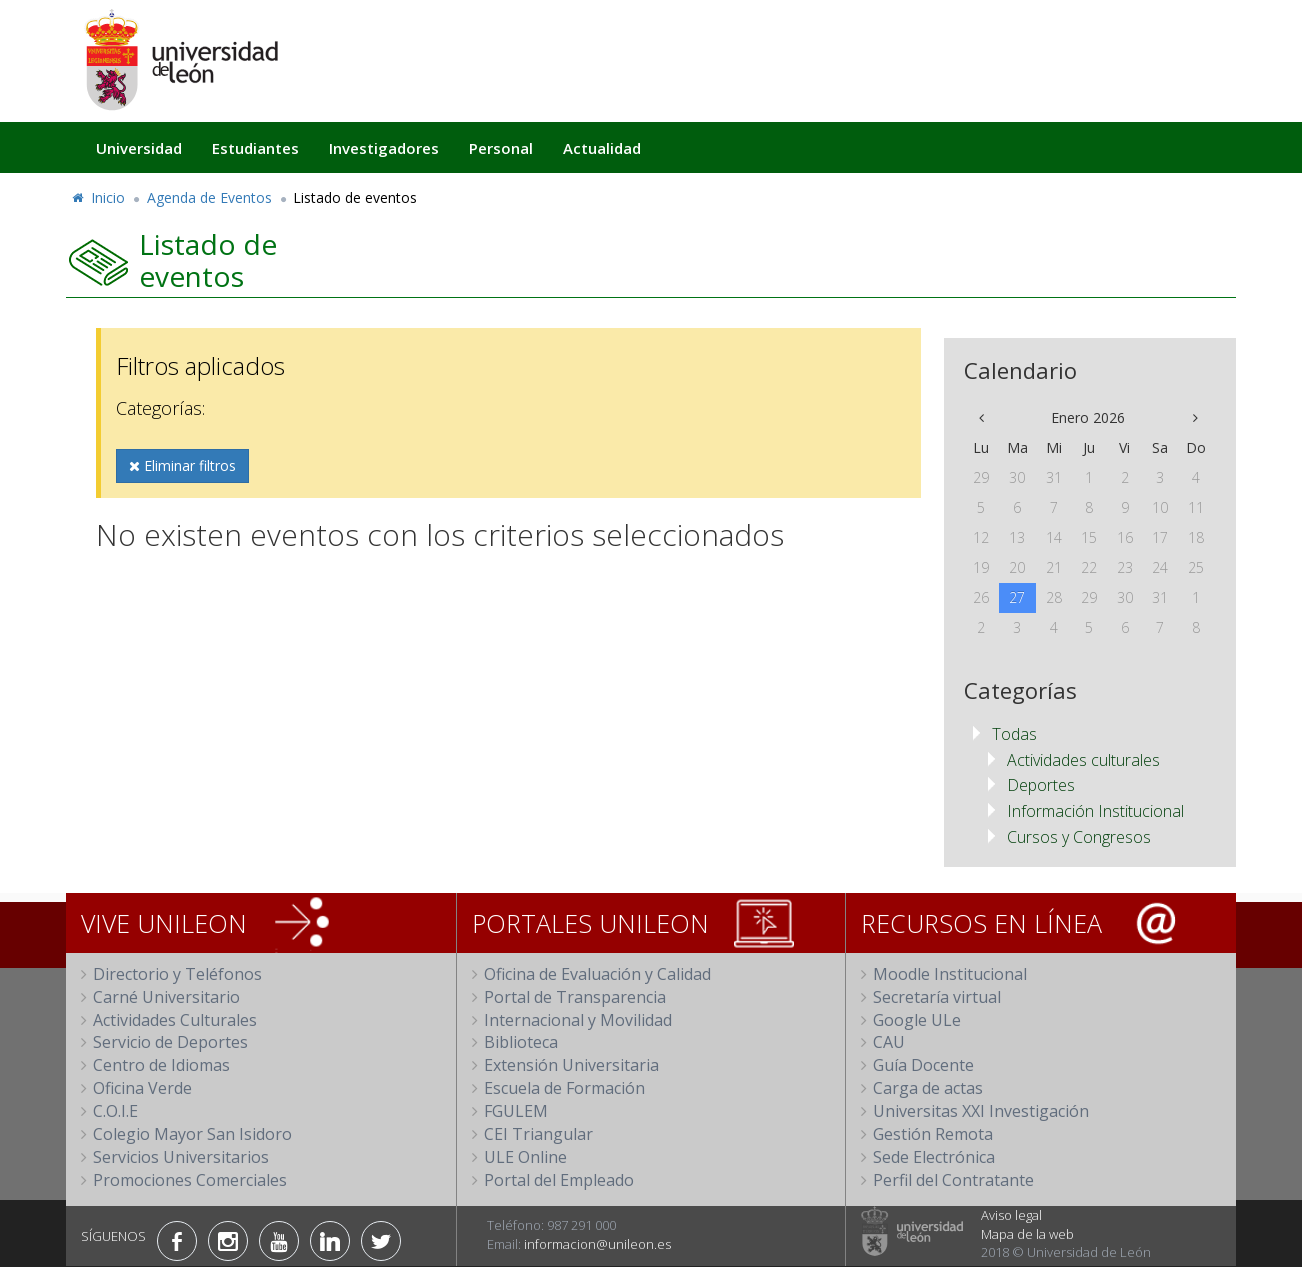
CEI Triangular (538, 1134)
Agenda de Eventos (209, 197)
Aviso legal (1011, 1215)
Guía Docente (923, 1065)
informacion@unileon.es (597, 1244)
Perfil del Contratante (953, 1180)
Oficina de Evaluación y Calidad (597, 974)
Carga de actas (928, 1088)
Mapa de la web (1027, 1234)
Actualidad (602, 148)
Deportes (1041, 785)
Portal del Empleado (559, 1180)
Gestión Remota (933, 1134)
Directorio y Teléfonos (177, 974)
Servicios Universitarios (181, 1157)
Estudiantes (255, 148)
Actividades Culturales (175, 1020)
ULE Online (525, 1157)
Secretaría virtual (937, 997)
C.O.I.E (115, 1111)
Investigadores (384, 148)
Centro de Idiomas (161, 1065)
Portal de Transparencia (575, 997)
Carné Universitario (166, 997)
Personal (501, 148)
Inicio (97, 197)
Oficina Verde (142, 1088)
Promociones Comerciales (190, 1180)
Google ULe (917, 1020)
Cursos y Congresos (1079, 837)
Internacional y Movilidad (578, 1020)
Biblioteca (521, 1042)
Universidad (139, 148)
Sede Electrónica (934, 1157)
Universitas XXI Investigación (981, 1111)
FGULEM (516, 1111)
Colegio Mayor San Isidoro (192, 1134)
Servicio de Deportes (170, 1042)
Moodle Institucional (950, 974)
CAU (889, 1042)
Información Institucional (1095, 811)
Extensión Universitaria (571, 1065)
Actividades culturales (1083, 760)
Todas (1014, 734)
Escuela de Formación (564, 1088)
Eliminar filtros (182, 465)
